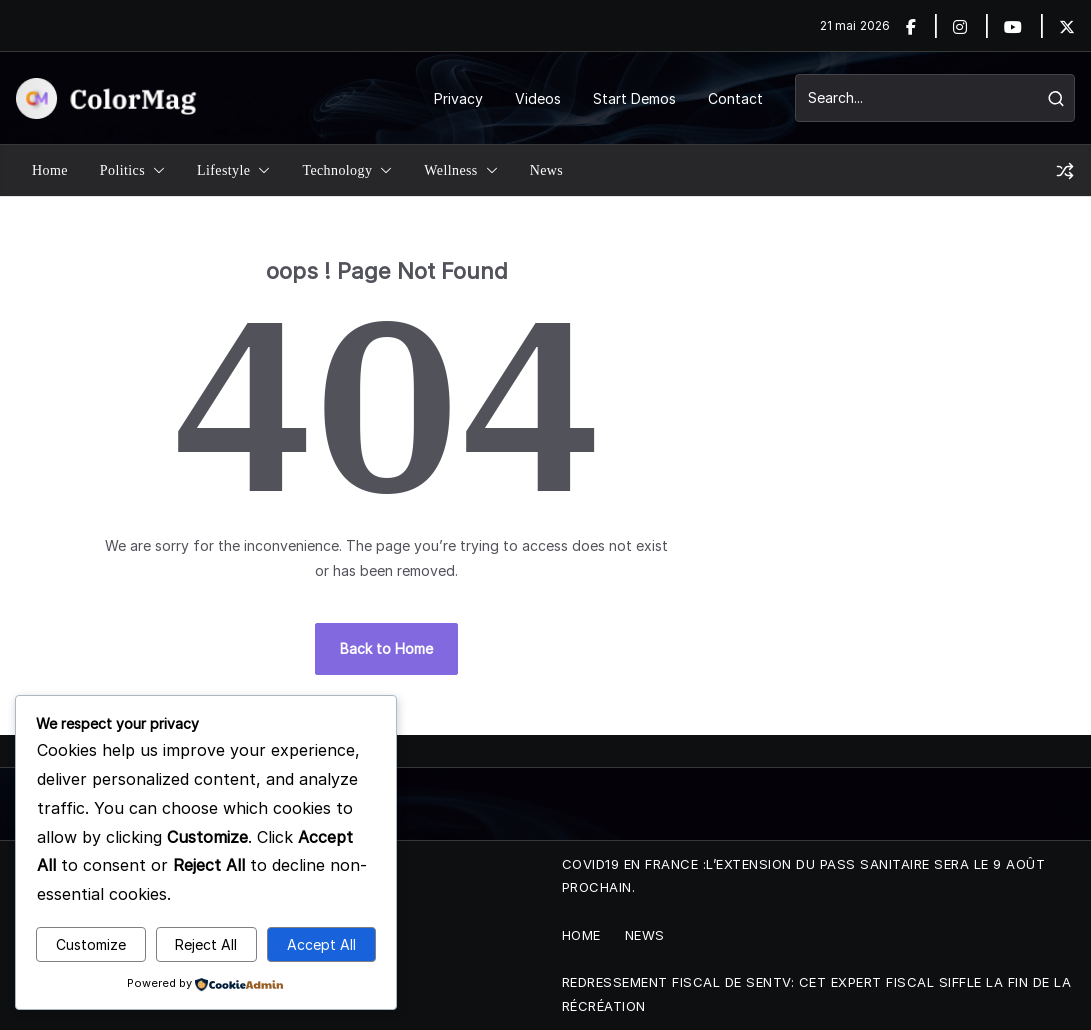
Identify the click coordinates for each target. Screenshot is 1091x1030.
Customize (91, 944)
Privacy (458, 98)
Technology (337, 170)
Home (50, 170)
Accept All (321, 944)
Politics (122, 170)
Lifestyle (223, 170)
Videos (538, 98)
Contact (735, 98)
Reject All (206, 944)
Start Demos (634, 98)
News (546, 170)
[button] (155, 171)
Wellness (450, 170)
